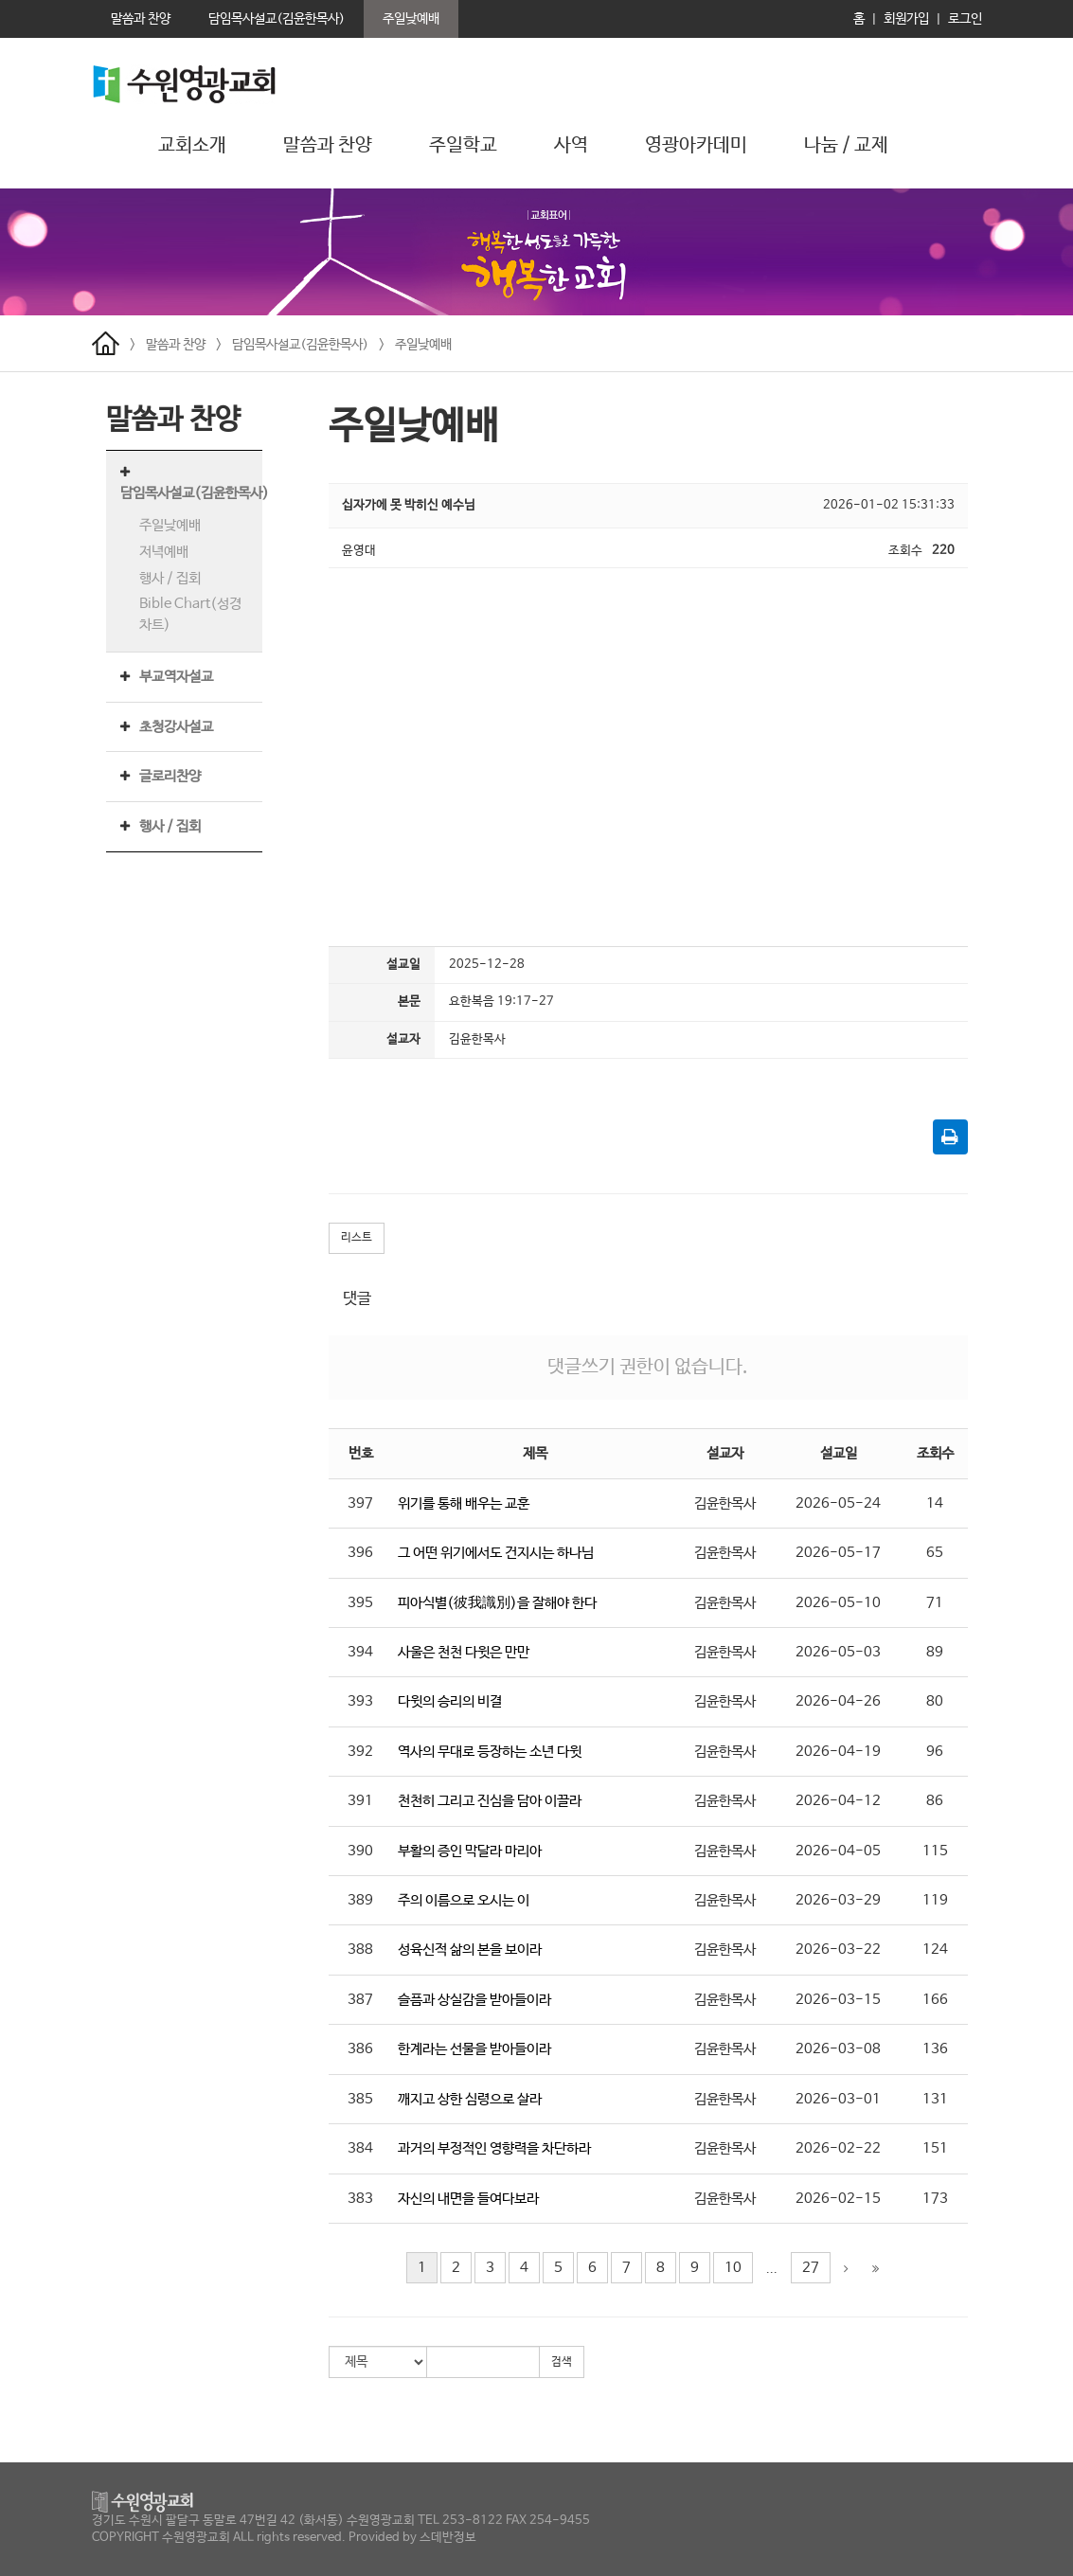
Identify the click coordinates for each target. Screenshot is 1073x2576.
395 (360, 1603)
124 (935, 1949)
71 (934, 1603)
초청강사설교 (176, 727)
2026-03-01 (838, 2099)
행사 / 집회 (170, 578)
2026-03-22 (838, 1949)
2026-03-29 (838, 1900)
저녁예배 (163, 552)
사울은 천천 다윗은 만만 (463, 1652)
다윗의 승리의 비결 (450, 1701)
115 (935, 1851)
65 (934, 1553)
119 (935, 1900)
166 (935, 2000)
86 (934, 1801)
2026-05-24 (838, 1503)
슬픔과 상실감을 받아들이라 (474, 2000)
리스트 (356, 1237)
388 (360, 1949)
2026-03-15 (838, 2000)
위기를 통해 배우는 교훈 (463, 1503)
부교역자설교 (176, 677)
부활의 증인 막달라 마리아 (470, 1851)
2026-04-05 (838, 1851)
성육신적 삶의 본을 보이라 (470, 1949)
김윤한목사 (725, 1503)
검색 (561, 2362)
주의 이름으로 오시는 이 (463, 1900)
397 (360, 1503)
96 (934, 1752)
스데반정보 (448, 2538)
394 (360, 1652)
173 (935, 2199)
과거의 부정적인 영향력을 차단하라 (494, 2148)
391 (360, 1801)
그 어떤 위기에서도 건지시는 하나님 (496, 1553)
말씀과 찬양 (176, 344)
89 (934, 1652)
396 (360, 1553)
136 (935, 2049)
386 (360, 2049)
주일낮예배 (423, 344)
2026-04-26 (838, 1701)
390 (360, 1851)
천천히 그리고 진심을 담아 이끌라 (489, 1801)
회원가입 (906, 19)
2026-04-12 (838, 1801)
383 (360, 2199)
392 (360, 1752)
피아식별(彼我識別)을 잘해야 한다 (497, 1603)
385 (360, 2099)
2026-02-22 (838, 2148)
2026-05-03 (838, 1652)
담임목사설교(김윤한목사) (300, 344)
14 (934, 1503)
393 (360, 1701)
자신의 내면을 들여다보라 (468, 2199)
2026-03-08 (838, 2049)
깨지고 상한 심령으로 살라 (470, 2099)
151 (935, 2148)
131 (935, 2099)
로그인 (965, 19)
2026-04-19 (838, 1752)
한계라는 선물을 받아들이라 (474, 2049)
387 (360, 2000)
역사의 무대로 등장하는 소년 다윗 (489, 1752)
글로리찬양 (170, 776)
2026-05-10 (838, 1603)
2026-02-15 (838, 2199)
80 (934, 1701)
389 (360, 1900)
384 (360, 2148)
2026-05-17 (838, 1553)
